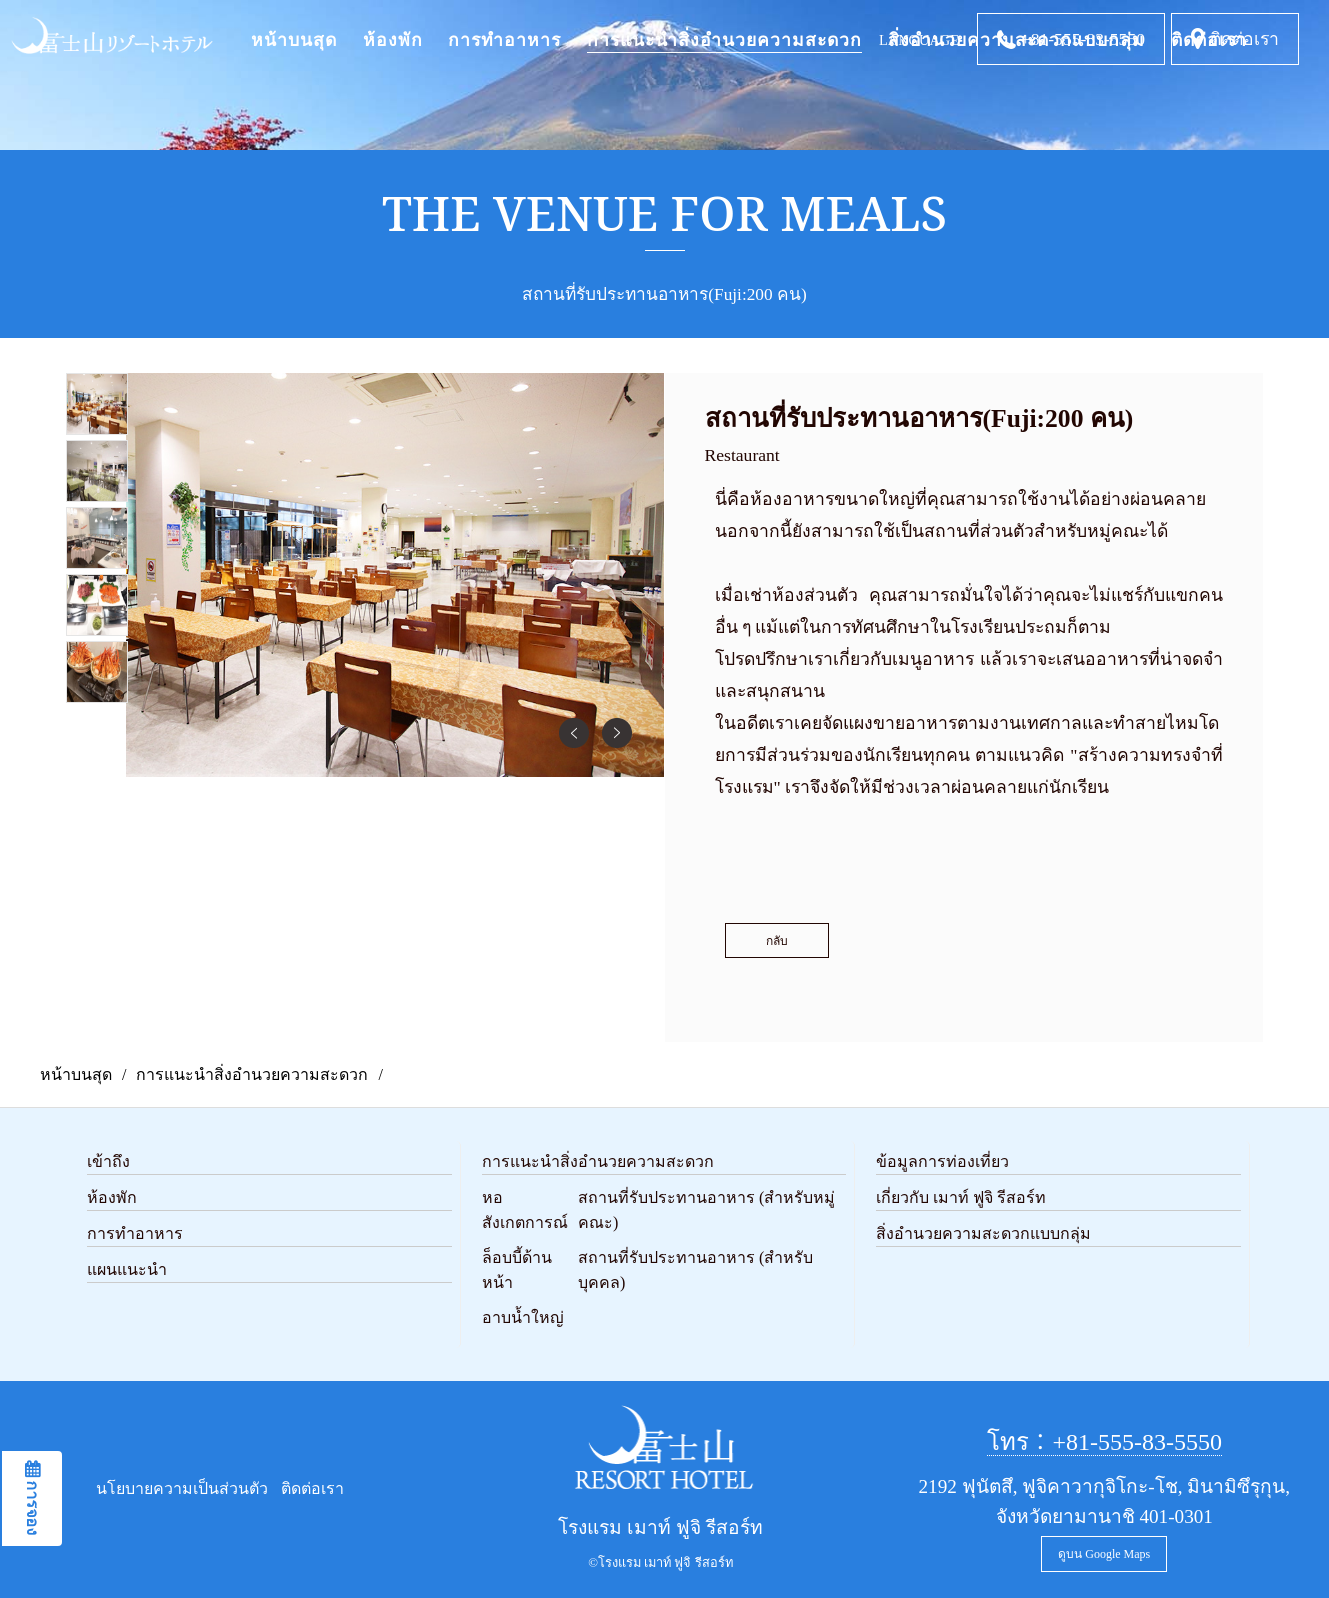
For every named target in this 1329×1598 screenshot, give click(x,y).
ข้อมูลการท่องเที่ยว (942, 1161)
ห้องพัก (393, 40)
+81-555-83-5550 (1083, 39)
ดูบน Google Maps (1104, 1554)
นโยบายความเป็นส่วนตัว (182, 1488)
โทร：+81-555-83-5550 (1105, 1442)
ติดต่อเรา (1244, 39)
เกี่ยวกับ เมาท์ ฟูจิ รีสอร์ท (961, 1197)
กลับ (777, 941)
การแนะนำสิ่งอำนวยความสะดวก (724, 40)
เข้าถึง (108, 1161)
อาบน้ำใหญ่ (523, 1317)
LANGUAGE (919, 40)
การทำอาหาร (504, 40)
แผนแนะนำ (127, 1269)
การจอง (32, 1506)
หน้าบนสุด (294, 40)
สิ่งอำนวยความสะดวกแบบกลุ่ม (983, 1233)
